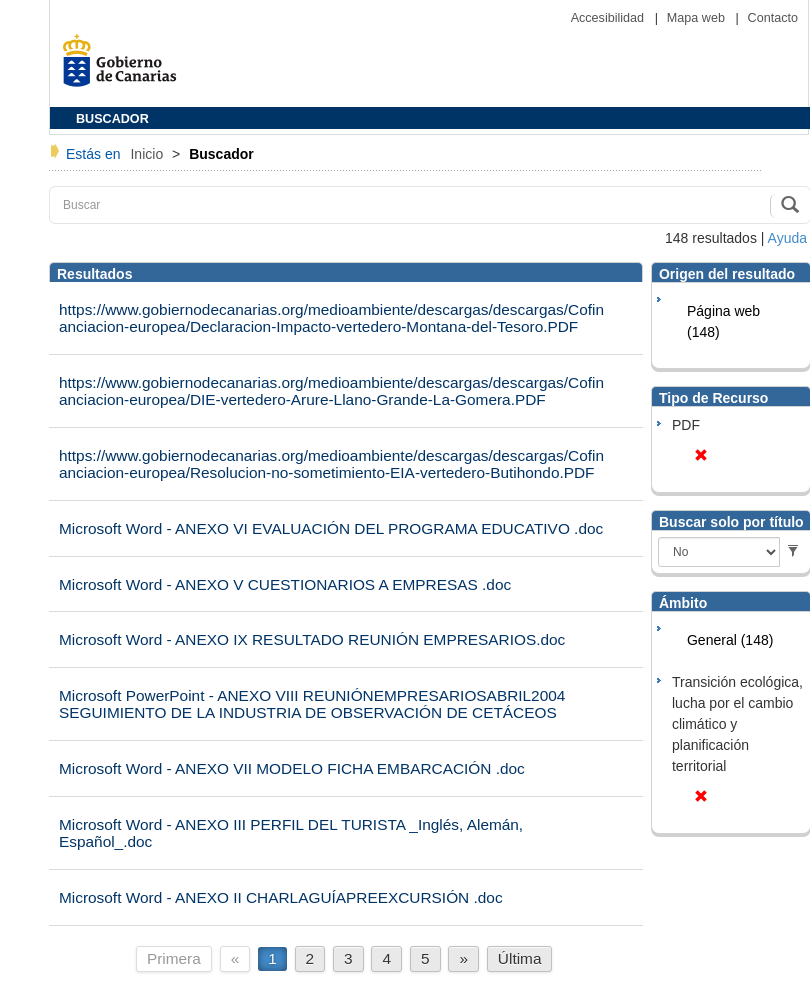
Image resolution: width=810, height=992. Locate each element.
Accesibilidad (609, 18)
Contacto (773, 18)
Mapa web (698, 18)
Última (520, 958)
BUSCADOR (112, 119)
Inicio (148, 154)
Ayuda (787, 238)
